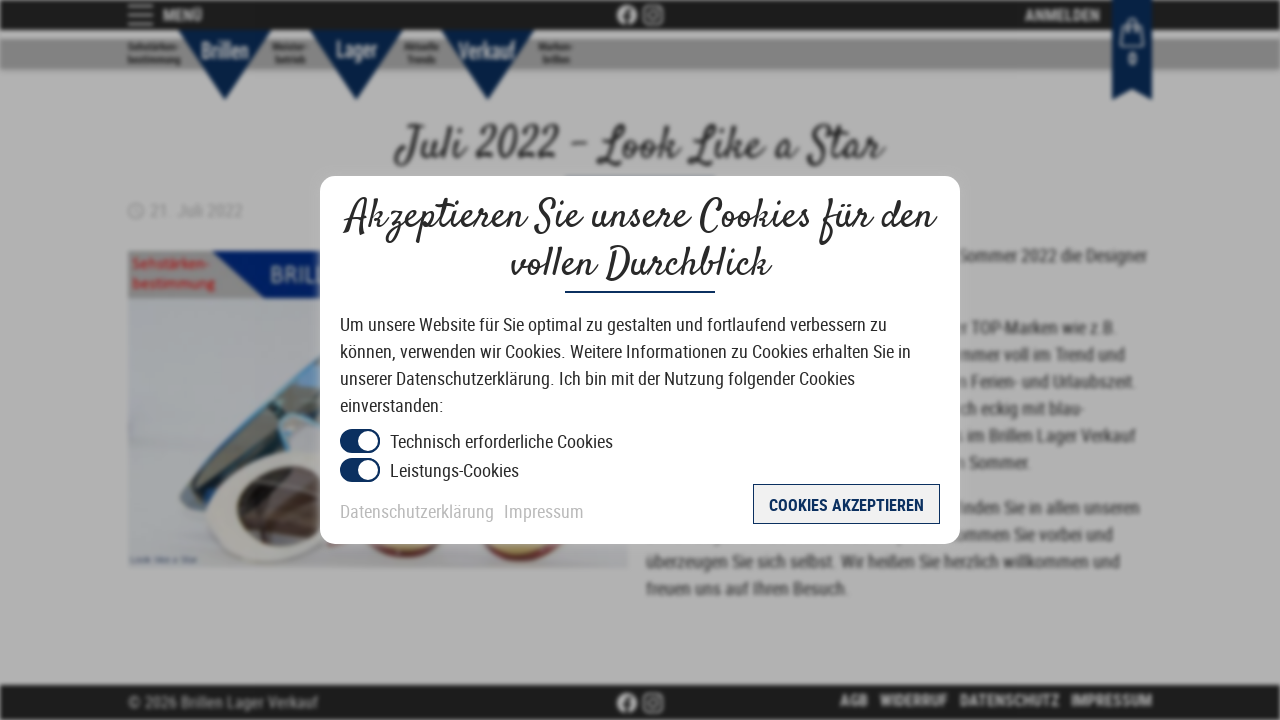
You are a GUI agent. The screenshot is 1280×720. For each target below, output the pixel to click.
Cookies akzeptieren (846, 505)
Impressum (544, 511)
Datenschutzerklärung (417, 511)
